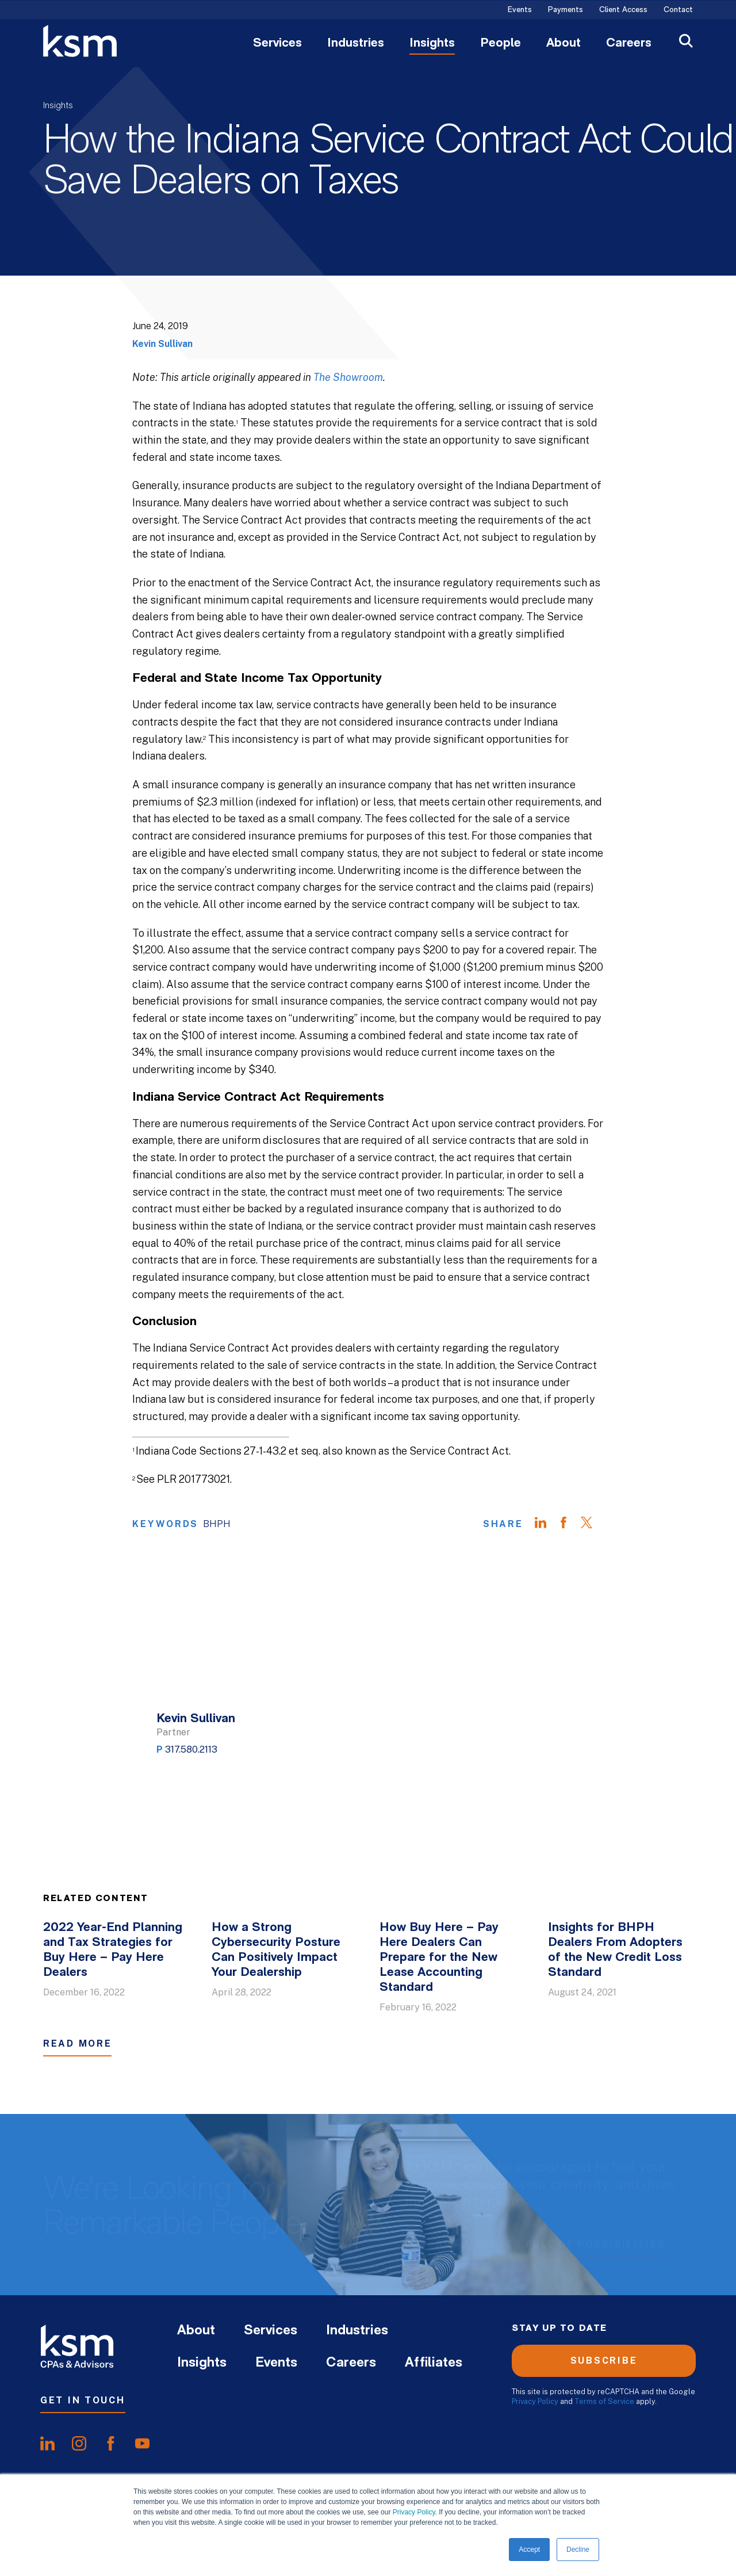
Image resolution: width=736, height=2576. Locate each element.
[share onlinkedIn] (47, 2443)
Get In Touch (82, 2400)
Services (277, 43)
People (500, 43)
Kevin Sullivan (162, 343)
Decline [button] (577, 2550)
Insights (432, 43)
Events (520, 10)
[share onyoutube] (142, 2443)
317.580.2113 (191, 1749)
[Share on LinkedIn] (546, 1524)
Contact (678, 10)
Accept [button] (529, 2550)
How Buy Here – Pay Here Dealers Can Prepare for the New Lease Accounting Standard (439, 1957)
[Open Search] (686, 42)
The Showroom (348, 377)
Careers (628, 43)
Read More (77, 2043)
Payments (565, 10)
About (563, 43)
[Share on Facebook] (569, 1524)
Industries (355, 43)
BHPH (217, 1523)
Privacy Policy (414, 2512)
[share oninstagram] (79, 2443)
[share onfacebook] (110, 2443)
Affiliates (433, 2363)
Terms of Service (604, 2401)
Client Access (623, 10)
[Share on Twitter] (592, 1524)
